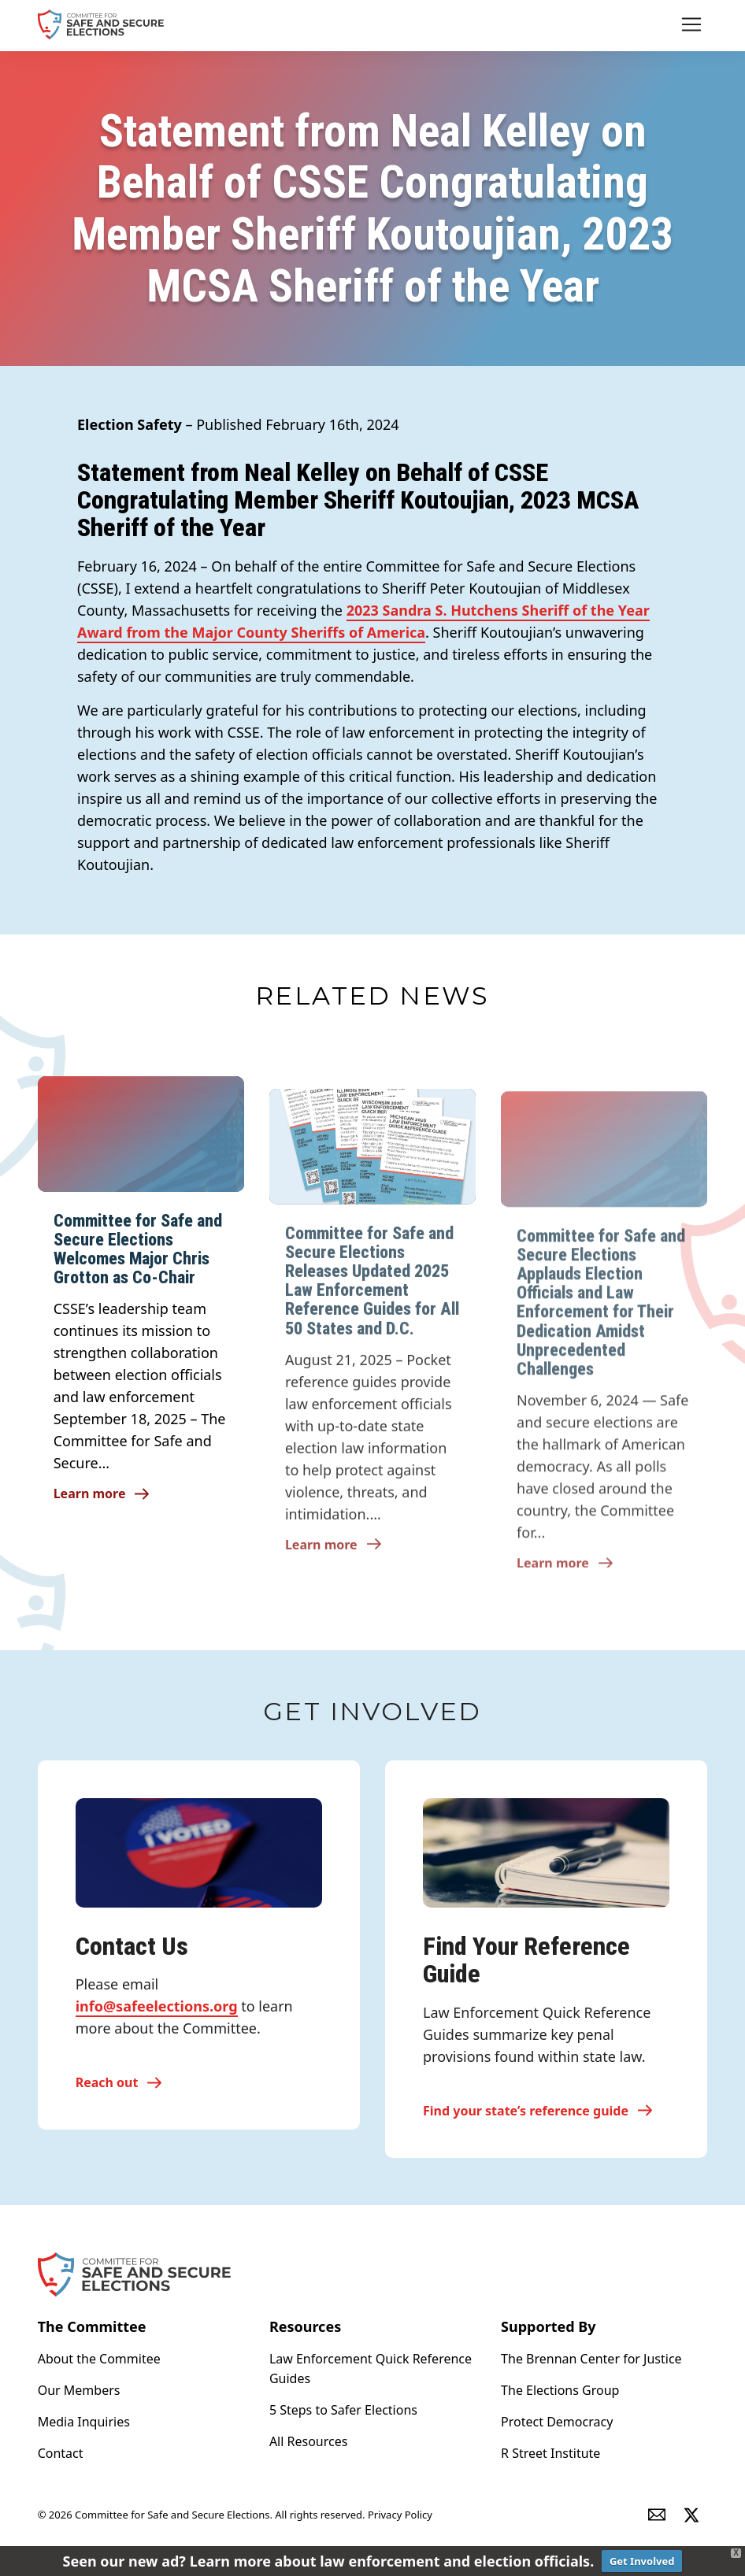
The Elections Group (560, 2390)
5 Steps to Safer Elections (343, 2410)
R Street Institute (550, 2453)
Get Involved (642, 2561)
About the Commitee (99, 2358)
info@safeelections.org (157, 2017)
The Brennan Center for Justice (591, 2358)
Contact (60, 2453)
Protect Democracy (557, 2421)
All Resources (308, 2441)
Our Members (79, 2390)
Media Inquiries (84, 2421)
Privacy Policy (400, 2515)
